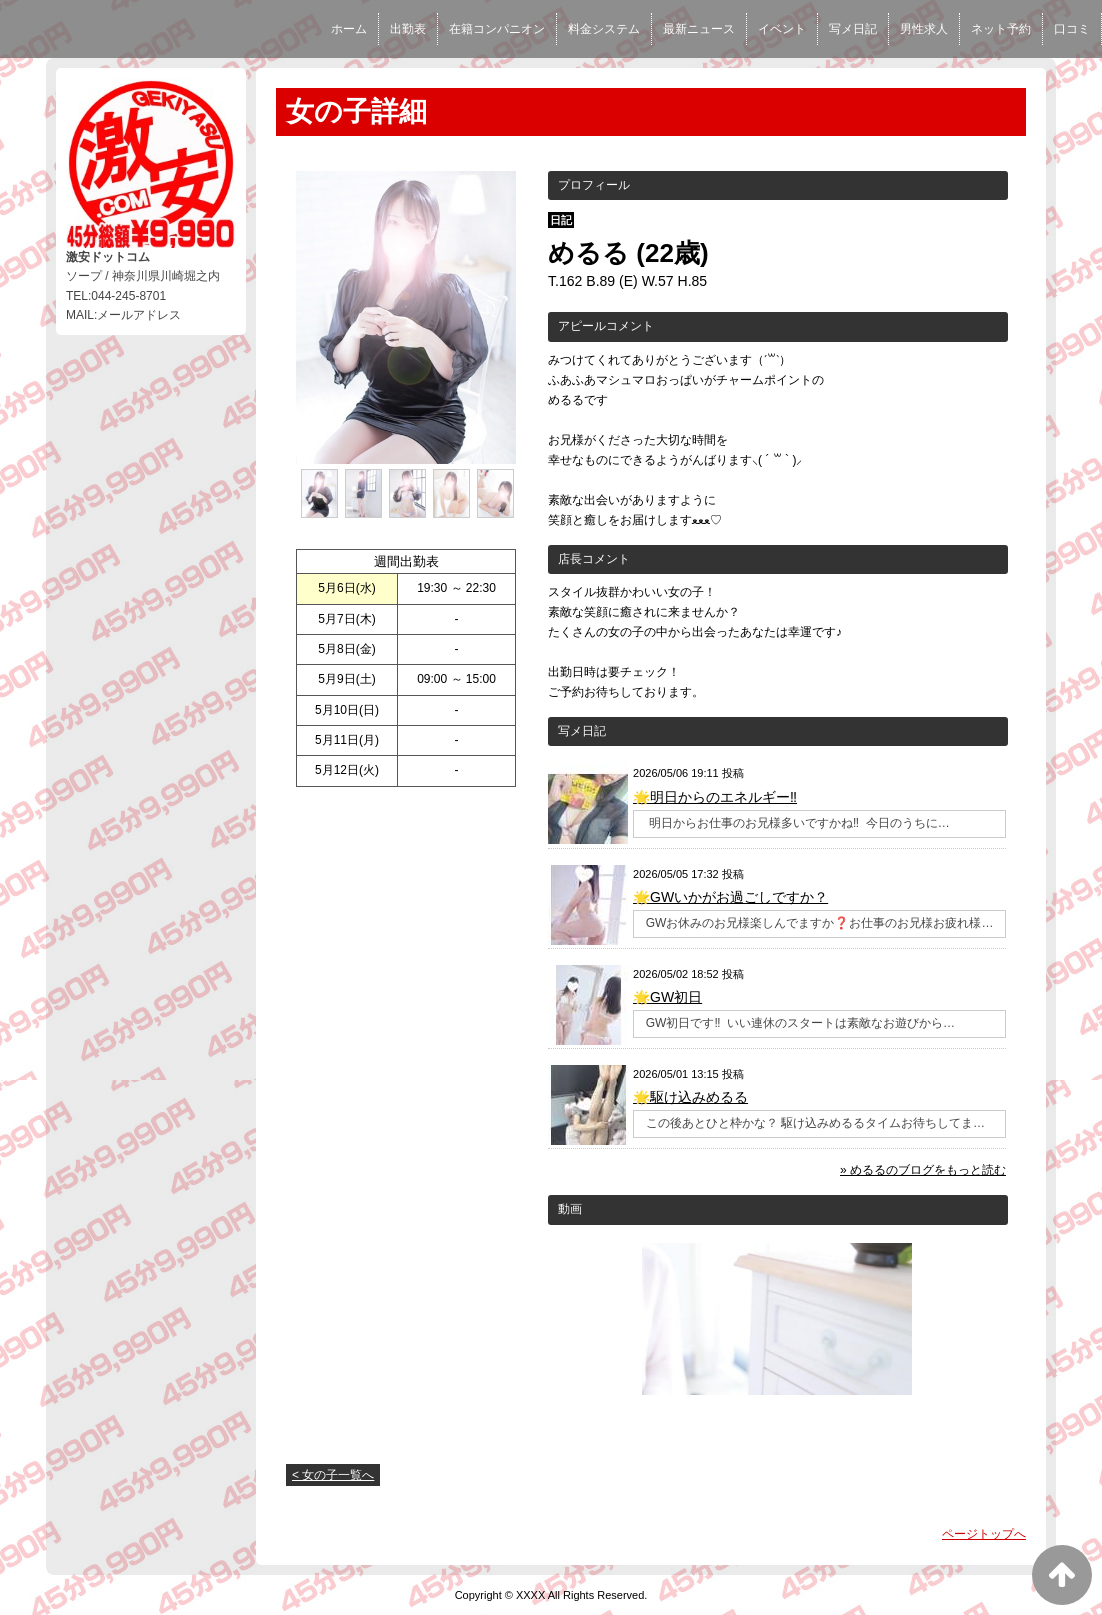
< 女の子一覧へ (333, 1475)
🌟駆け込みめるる (690, 1097)
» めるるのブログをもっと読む (923, 1170)
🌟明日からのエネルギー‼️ (715, 797)
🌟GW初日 (667, 997)
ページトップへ (984, 1534)
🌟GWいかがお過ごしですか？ (730, 897)
